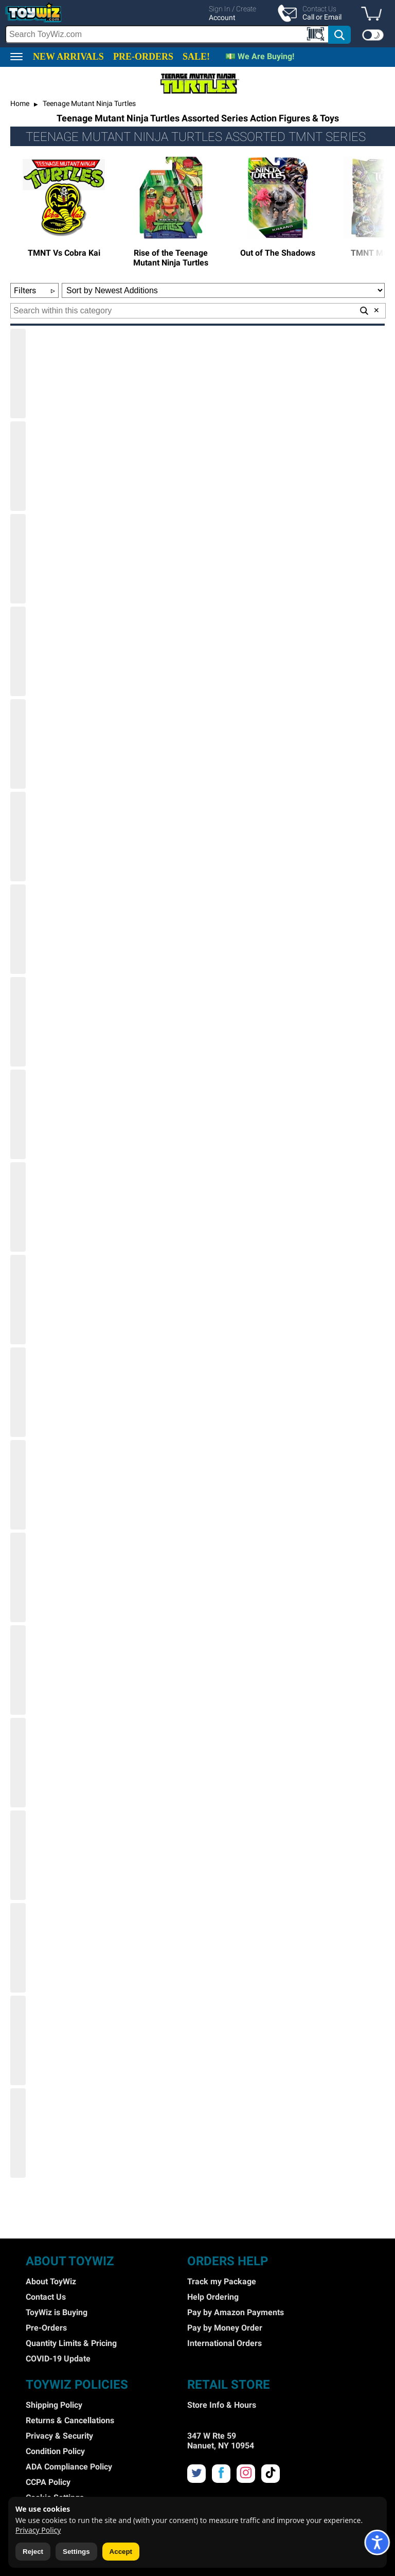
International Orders (224, 2343)
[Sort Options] (223, 290)
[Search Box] (167, 34)
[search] (178, 34)
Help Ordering (213, 2297)
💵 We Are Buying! (259, 56)
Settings (76, 2551)
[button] (374, 14)
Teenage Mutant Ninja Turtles (88, 103)
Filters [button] (34, 290)
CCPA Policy (48, 2482)
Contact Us (46, 2297)
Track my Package (221, 2281)
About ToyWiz (51, 2281)
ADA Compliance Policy (69, 2467)
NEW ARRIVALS (68, 56)
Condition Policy (55, 2451)
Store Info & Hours (221, 2405)
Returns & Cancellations (70, 2420)
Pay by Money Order (224, 2328)
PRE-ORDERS (143, 56)
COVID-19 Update (58, 2359)
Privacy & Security (59, 2436)
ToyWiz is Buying (56, 2312)
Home (19, 103)
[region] (197, 23)
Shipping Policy (54, 2405)
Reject (33, 2551)
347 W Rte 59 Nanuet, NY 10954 (220, 2440)
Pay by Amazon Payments (235, 2312)
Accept (121, 2551)
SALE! (196, 56)
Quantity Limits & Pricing (71, 2343)
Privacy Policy (38, 2530)
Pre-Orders (46, 2328)
